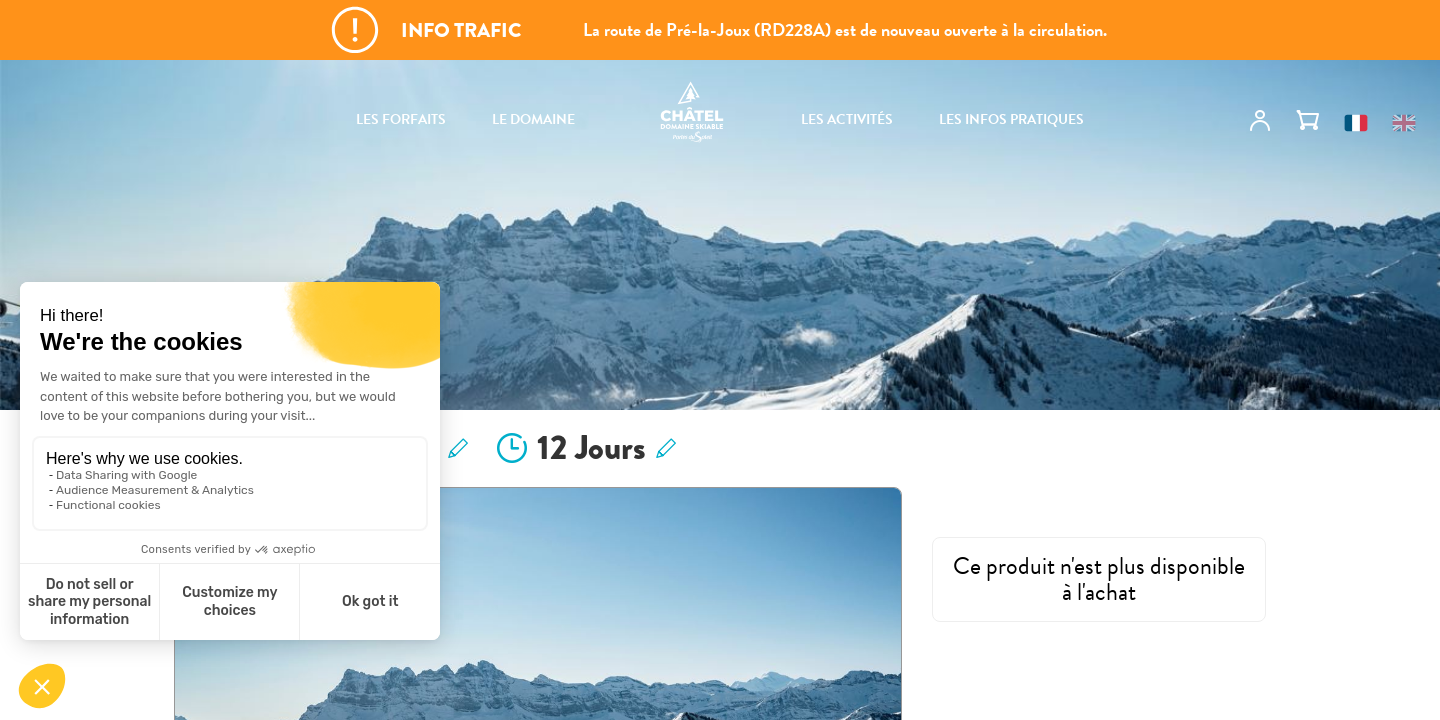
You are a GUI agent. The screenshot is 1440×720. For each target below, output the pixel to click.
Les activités (847, 120)
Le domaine (533, 120)
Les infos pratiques (1011, 120)
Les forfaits (401, 120)
